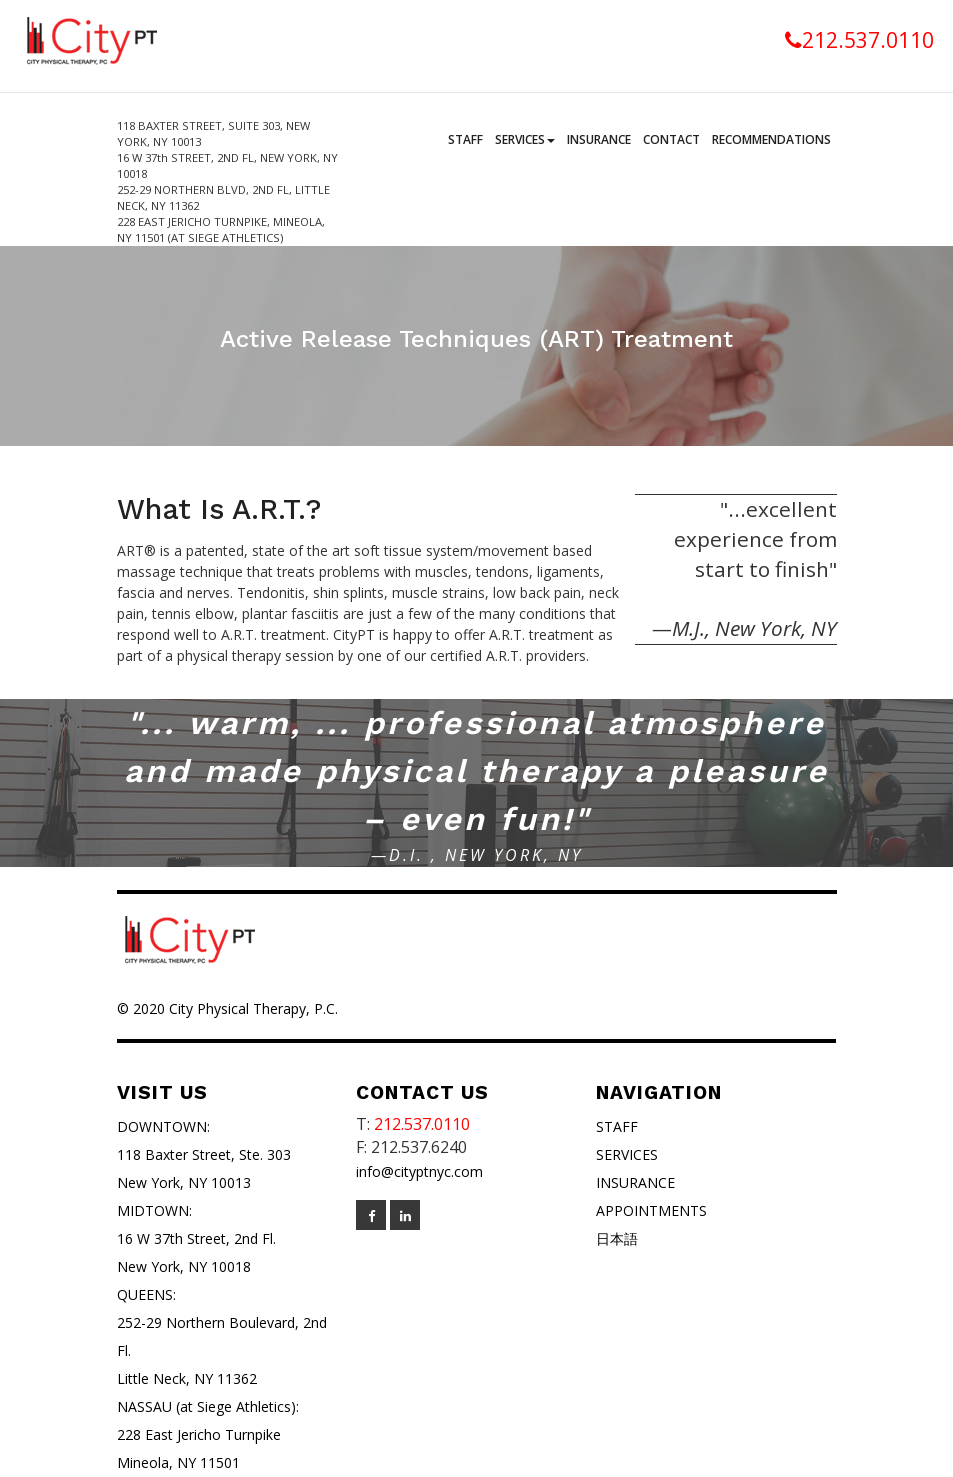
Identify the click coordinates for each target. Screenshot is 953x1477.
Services (525, 139)
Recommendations (771, 139)
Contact (671, 139)
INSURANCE (635, 1182)
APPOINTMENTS (651, 1210)
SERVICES (627, 1154)
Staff (465, 139)
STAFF (617, 1126)
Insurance (599, 139)
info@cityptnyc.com (419, 1171)
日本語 (617, 1238)
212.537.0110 (859, 40)
